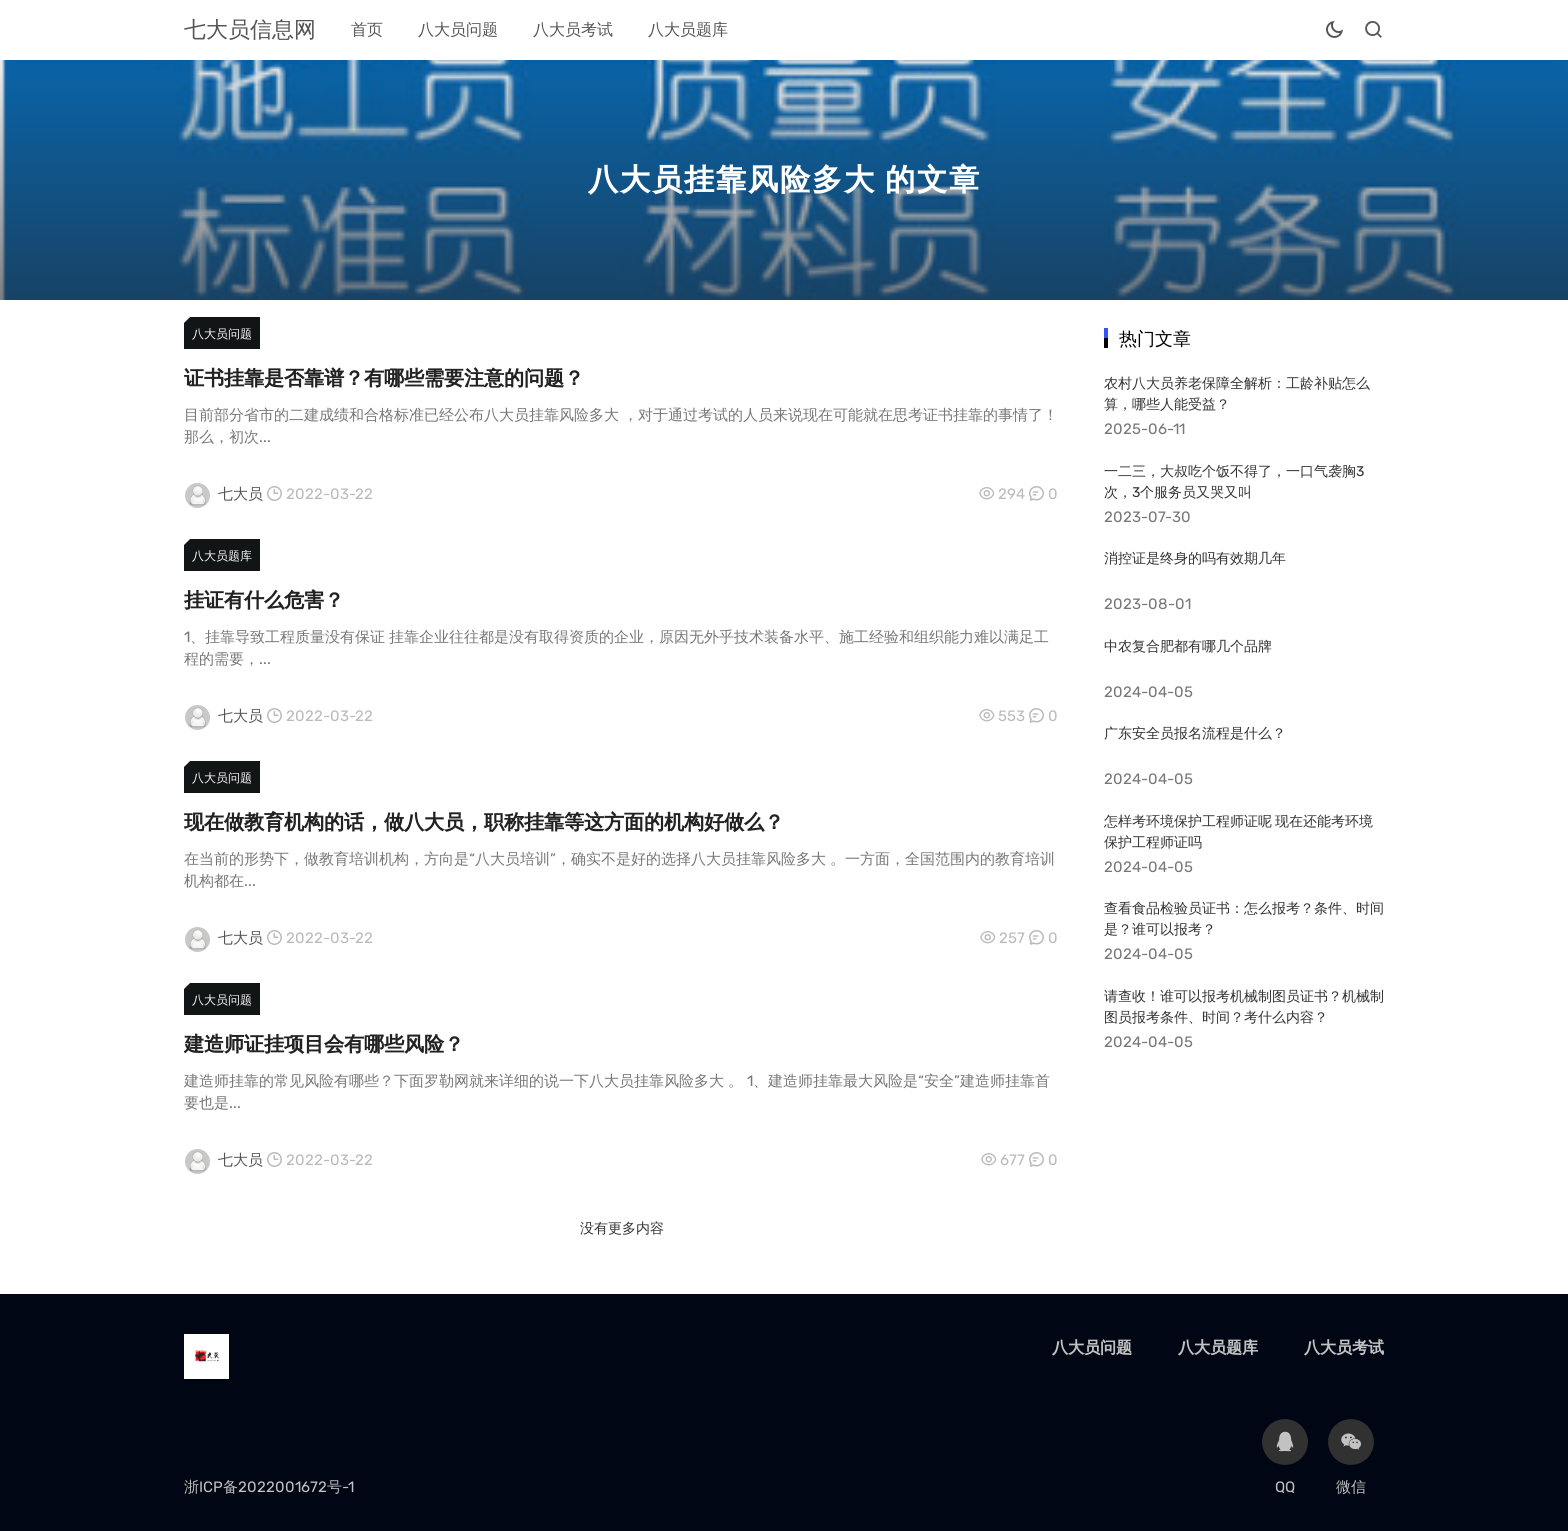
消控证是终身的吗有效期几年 (1195, 558)
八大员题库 (688, 29)
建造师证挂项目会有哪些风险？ (324, 1044)
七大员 (240, 494)
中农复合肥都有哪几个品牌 (1188, 646)
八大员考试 (573, 29)
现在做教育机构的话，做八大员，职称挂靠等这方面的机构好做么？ (484, 822)
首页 (367, 29)
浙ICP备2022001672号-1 (269, 1487)
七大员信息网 (250, 29)
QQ (1285, 1457)
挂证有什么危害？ (264, 600)
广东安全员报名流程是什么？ (1195, 733)
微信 (1351, 1457)
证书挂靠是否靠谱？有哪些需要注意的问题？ (384, 378)
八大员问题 (458, 29)
